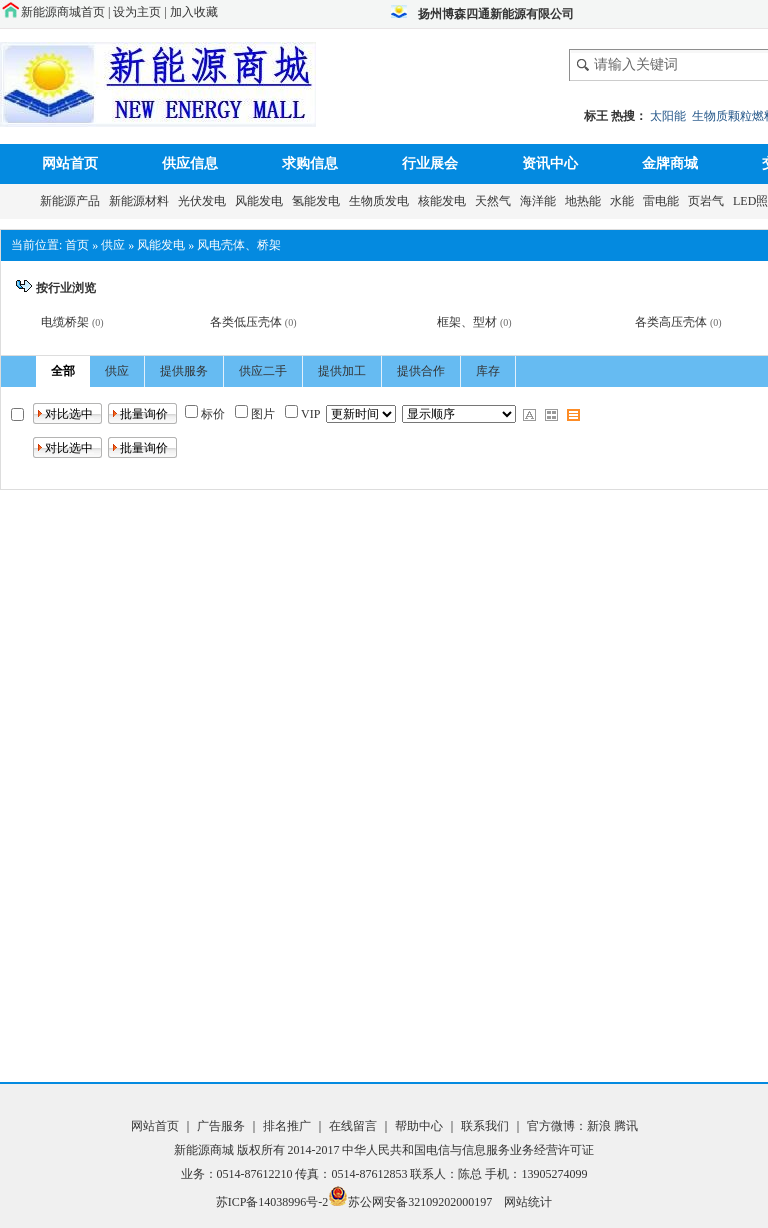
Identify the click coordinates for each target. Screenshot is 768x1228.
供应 (113, 245)
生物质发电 (382, 201)
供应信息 (190, 163)
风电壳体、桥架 (239, 245)
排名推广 (287, 1126)
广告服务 (222, 1126)
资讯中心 (550, 163)
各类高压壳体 (671, 322)
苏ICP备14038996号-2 (272, 1202)
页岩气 (709, 201)
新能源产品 (73, 201)
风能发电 (262, 201)
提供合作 (421, 371)
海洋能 (541, 201)
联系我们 (485, 1126)
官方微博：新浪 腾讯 (582, 1126)
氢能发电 (319, 201)
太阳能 (668, 116)
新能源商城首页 (63, 12)
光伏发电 (205, 201)
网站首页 (70, 163)
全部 (63, 371)
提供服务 (184, 371)
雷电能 (664, 201)
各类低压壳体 (246, 322)
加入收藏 (194, 12)
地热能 (586, 201)
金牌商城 (670, 163)
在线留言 (351, 1126)
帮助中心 (420, 1126)
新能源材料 (142, 201)
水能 (625, 201)
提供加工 (342, 371)
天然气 (496, 201)
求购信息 (310, 163)
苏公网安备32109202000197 (410, 1202)
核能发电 (445, 201)
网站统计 (528, 1202)
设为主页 (137, 12)
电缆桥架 (65, 322)
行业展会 (430, 163)
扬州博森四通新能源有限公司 (496, 14)
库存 (488, 371)
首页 (77, 245)
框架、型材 (467, 322)
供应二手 (263, 371)
